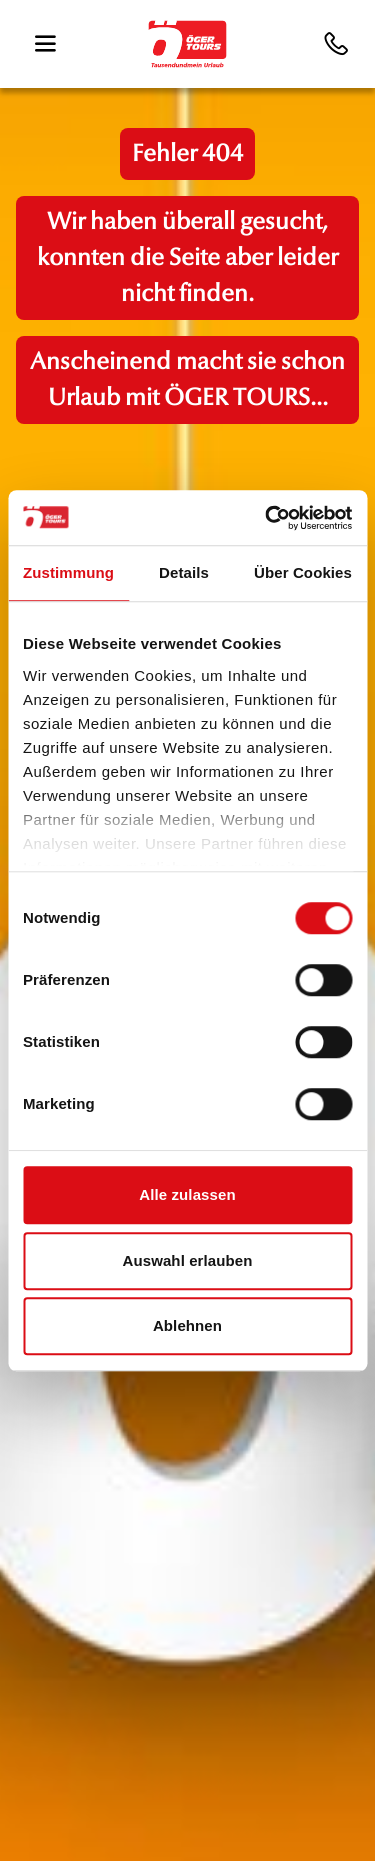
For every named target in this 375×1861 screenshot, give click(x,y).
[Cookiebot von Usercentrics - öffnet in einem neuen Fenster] (267, 518)
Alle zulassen (187, 1194)
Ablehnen (187, 1325)
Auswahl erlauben (188, 1260)
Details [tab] (184, 572)
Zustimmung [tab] (68, 572)
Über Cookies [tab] (303, 572)
